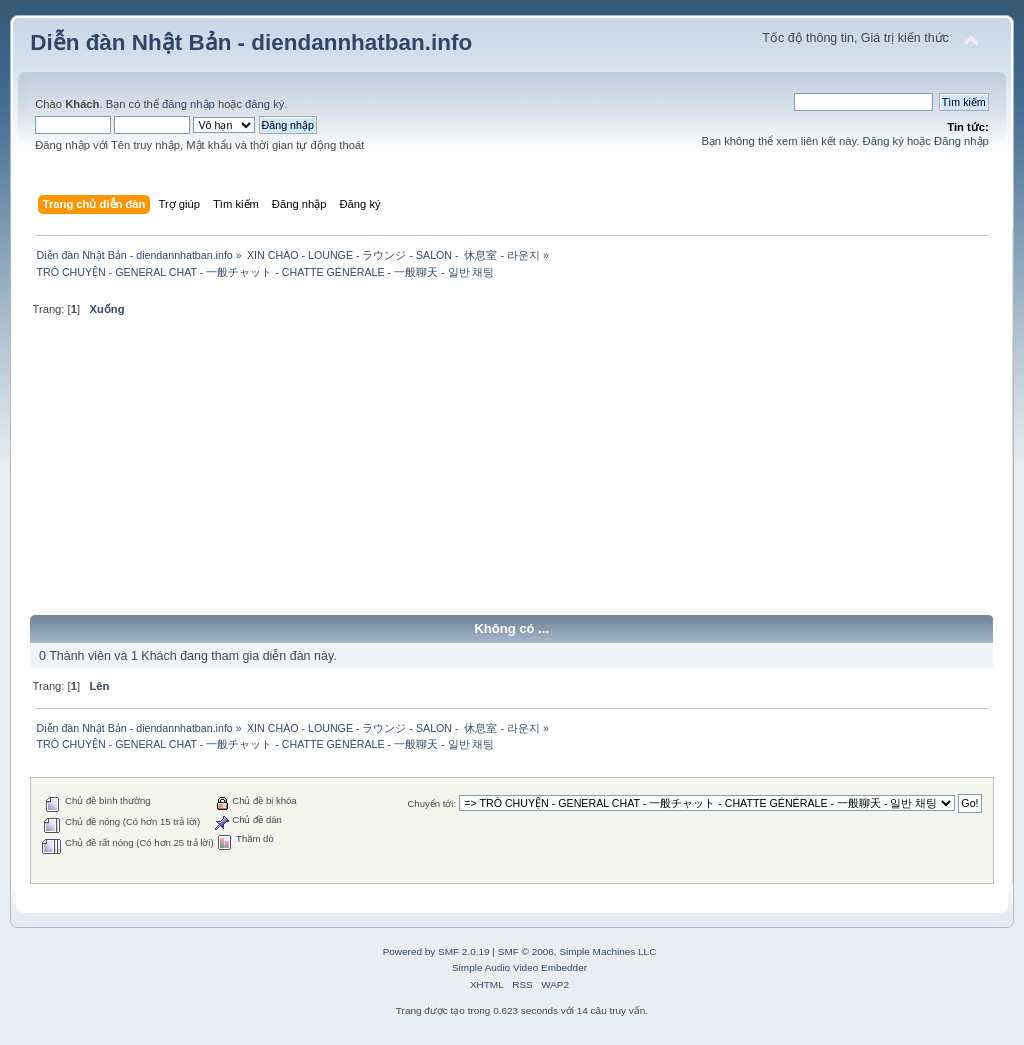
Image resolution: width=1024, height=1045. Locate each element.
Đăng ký (883, 141)
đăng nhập (188, 104)
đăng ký (264, 104)
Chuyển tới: (431, 803)
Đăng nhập (961, 141)
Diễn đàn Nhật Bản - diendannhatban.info (251, 42)
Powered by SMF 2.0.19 (436, 951)
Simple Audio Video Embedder (519, 967)
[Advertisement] (512, 474)
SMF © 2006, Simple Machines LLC (577, 951)
